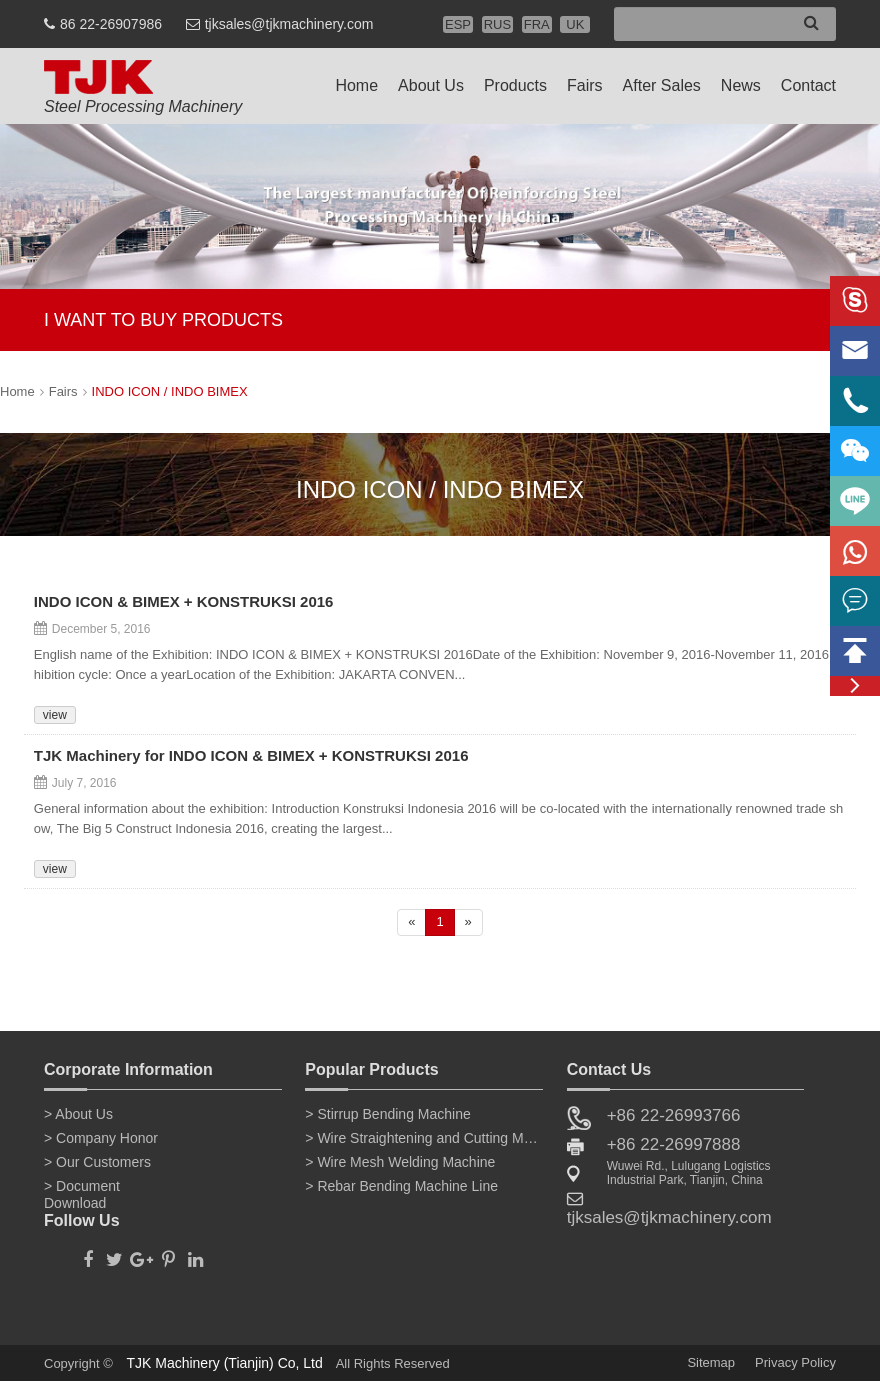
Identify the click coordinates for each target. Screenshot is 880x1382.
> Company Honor (101, 1138)
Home (356, 85)
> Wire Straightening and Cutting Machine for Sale (424, 1138)
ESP (458, 24)
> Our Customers (97, 1162)
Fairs (585, 85)
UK (575, 24)
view (55, 715)
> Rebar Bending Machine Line (401, 1186)
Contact (808, 85)
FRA (537, 24)
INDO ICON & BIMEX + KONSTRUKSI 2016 (184, 603)
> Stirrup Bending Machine (387, 1114)
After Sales (662, 85)
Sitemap (711, 1362)
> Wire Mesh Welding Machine (400, 1162)
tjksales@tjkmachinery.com (289, 24)
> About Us (78, 1114)
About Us (431, 85)
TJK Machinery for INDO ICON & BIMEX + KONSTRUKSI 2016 (251, 757)
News (741, 85)
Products (515, 85)
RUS (497, 24)
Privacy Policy (795, 1362)
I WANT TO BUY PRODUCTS (163, 320)
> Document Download (82, 1190)
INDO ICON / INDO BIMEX (170, 391)
